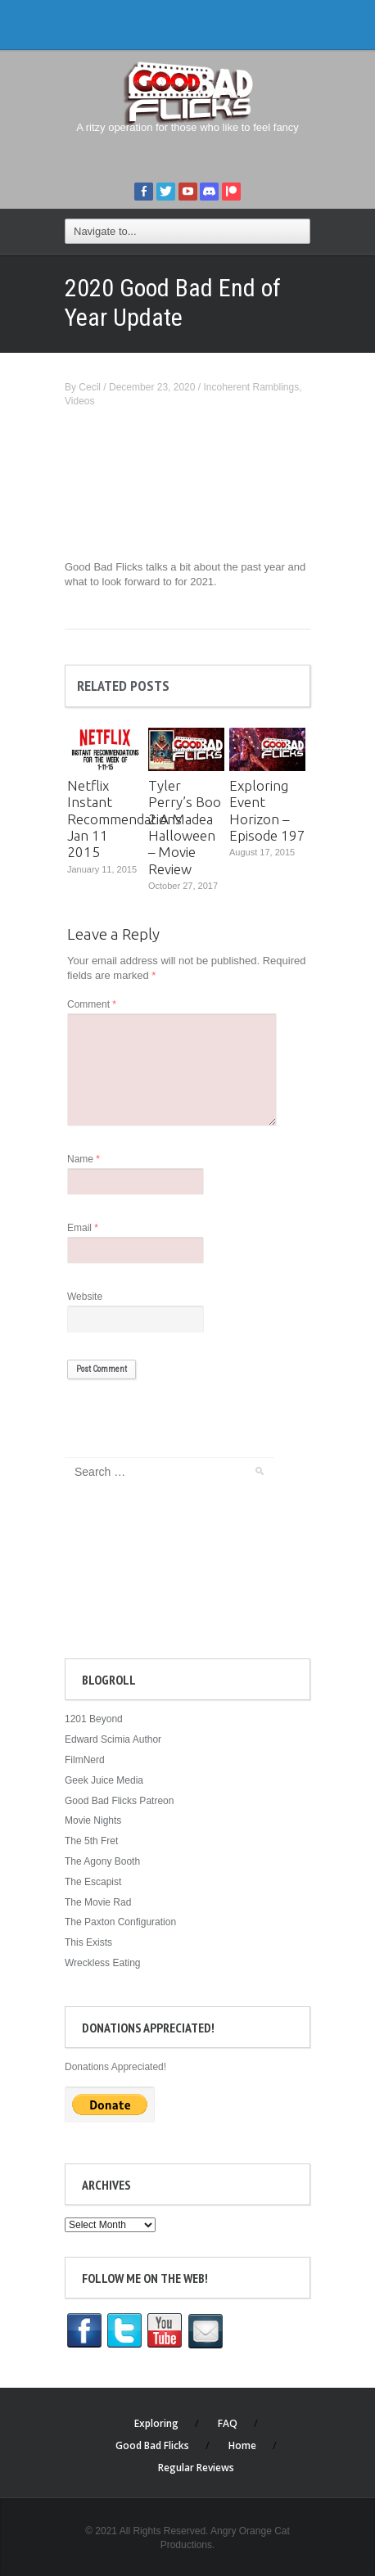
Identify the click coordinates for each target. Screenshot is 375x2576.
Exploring (156, 2423)
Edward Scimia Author (113, 1739)
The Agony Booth (102, 1861)
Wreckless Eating (102, 1963)
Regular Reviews (196, 2467)
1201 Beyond (94, 1719)
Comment (91, 1004)
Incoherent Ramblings (251, 387)
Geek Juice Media (104, 1780)
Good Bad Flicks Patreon (119, 1801)
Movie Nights (93, 1820)
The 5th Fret (91, 1841)
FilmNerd (85, 1760)
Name (83, 1159)
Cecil (90, 387)
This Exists (88, 1942)
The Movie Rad (98, 1902)
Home (242, 2445)
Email (82, 1228)
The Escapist (93, 1882)
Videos (79, 401)
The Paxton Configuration (120, 1922)
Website (84, 1296)
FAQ (227, 2423)
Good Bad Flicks (152, 2445)
